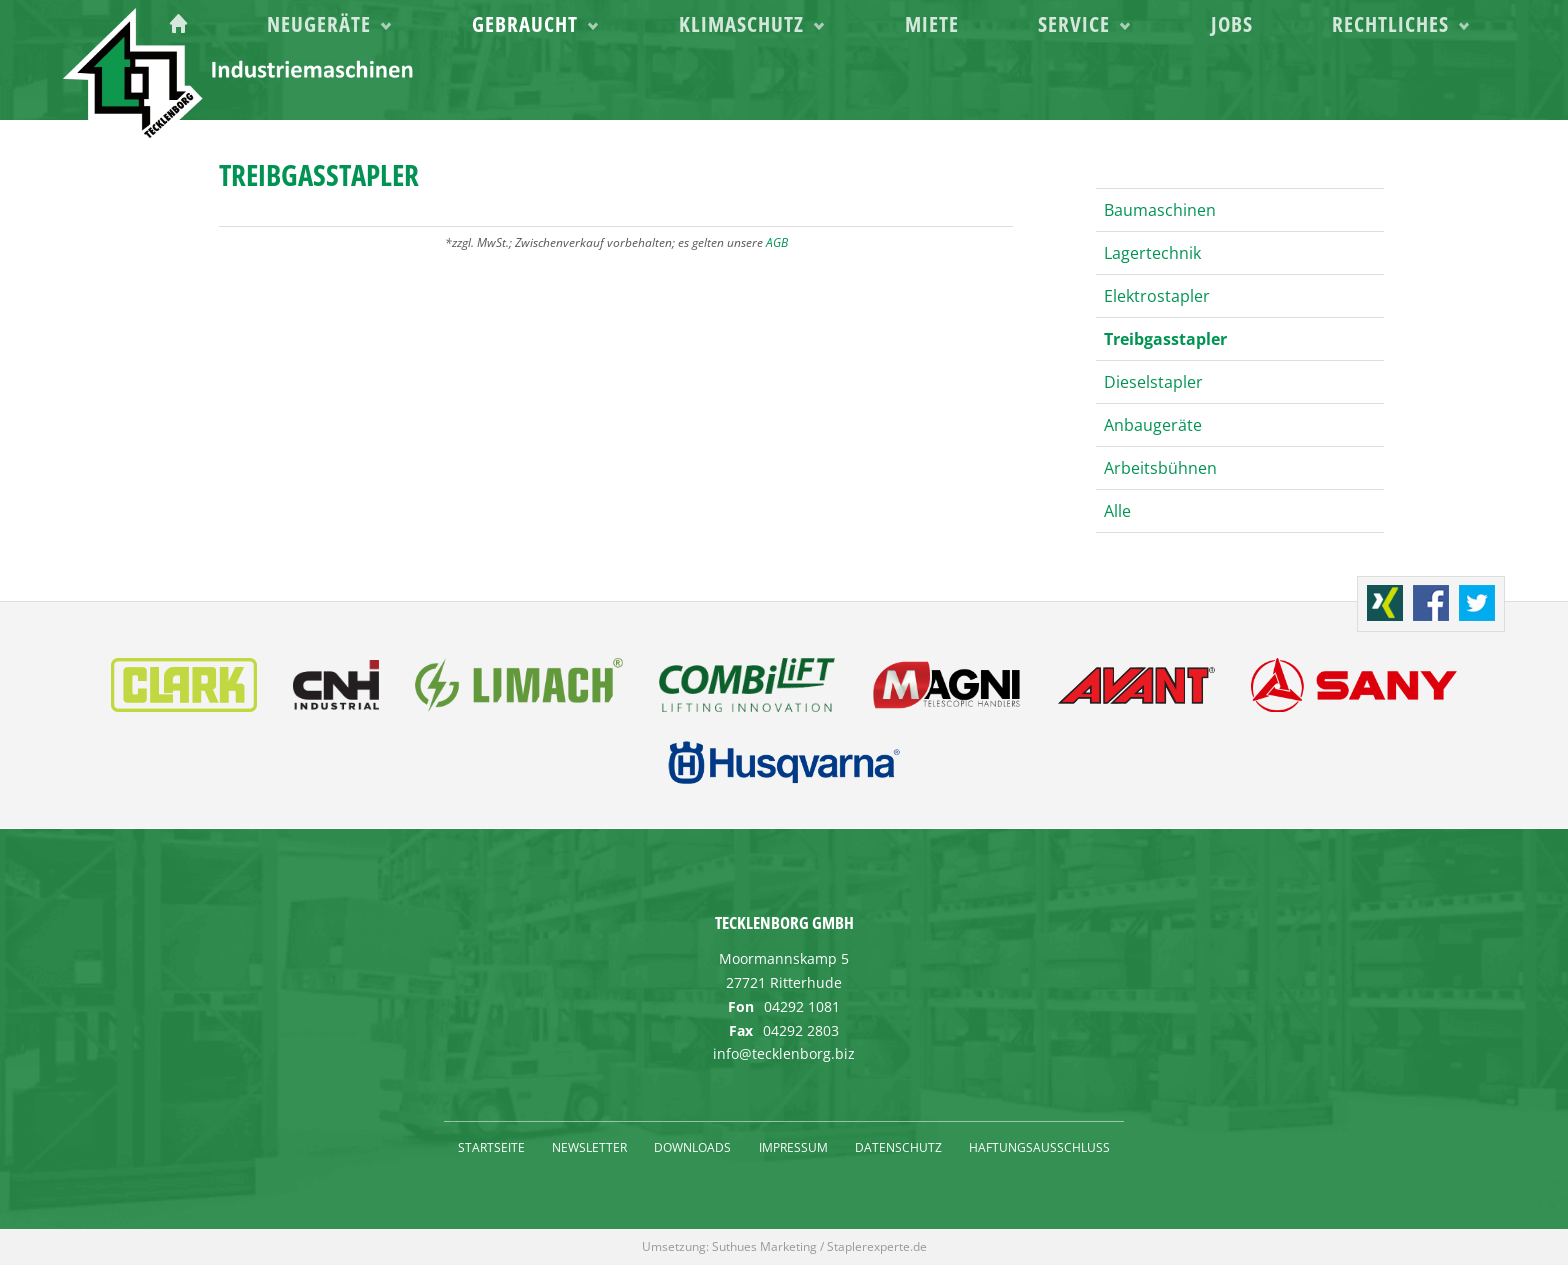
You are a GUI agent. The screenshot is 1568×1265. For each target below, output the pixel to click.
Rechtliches (1420, 81)
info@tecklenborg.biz (784, 1053)
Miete (1079, 81)
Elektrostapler (1157, 296)
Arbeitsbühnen (1160, 468)
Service (1182, 81)
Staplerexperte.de (877, 1246)
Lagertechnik (1152, 253)
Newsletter (589, 1147)
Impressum (793, 1147)
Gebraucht (750, 81)
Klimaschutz (927, 81)
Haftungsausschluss (1039, 1147)
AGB (777, 242)
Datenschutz (898, 1147)
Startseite (491, 1147)
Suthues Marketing (764, 1246)
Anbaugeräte (1153, 425)
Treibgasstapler (1165, 339)
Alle (1117, 511)
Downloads (692, 1147)
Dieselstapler (1153, 382)
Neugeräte (583, 81)
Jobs (1301, 81)
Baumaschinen (1160, 210)
